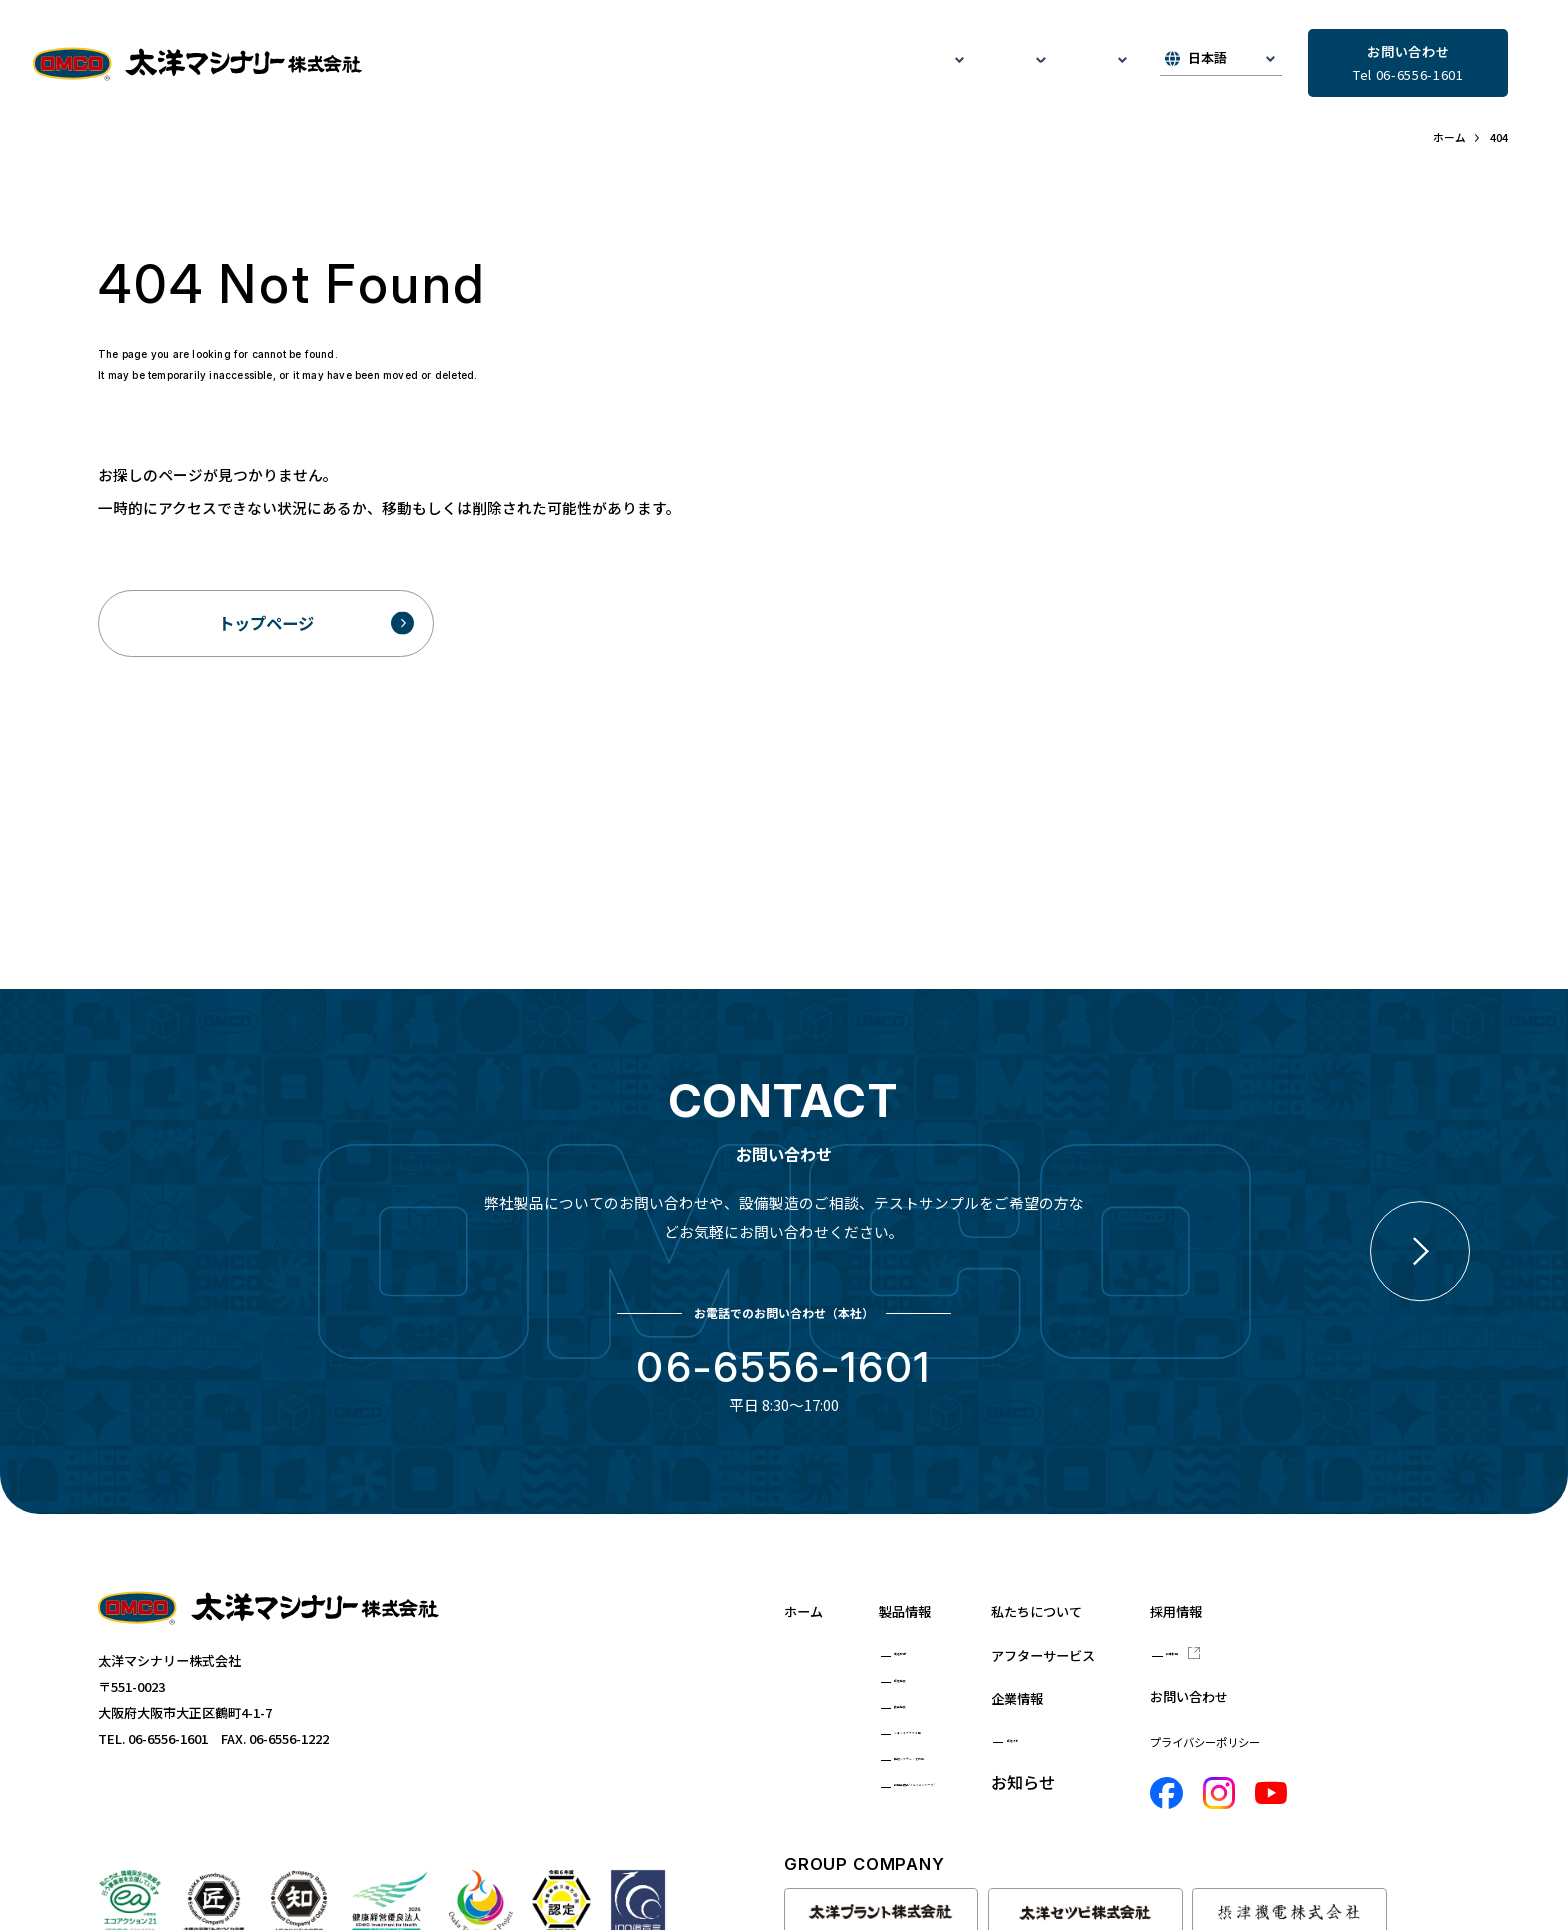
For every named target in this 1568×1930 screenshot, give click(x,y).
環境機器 (933, 1661)
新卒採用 (1372, 1628)
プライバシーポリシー (1381, 1723)
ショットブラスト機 (965, 1726)
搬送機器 (933, 1694)
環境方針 (1188, 1715)
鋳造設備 (933, 1628)
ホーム (808, 1585)
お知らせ (1000, 64)
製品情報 (920, 1585)
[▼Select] (1221, 64)
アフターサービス (788, 64)
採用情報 (1358, 1585)
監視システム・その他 (972, 1759)
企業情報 (1175, 1672)
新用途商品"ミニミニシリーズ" (997, 1792)
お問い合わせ (1374, 1676)
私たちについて (557, 64)
